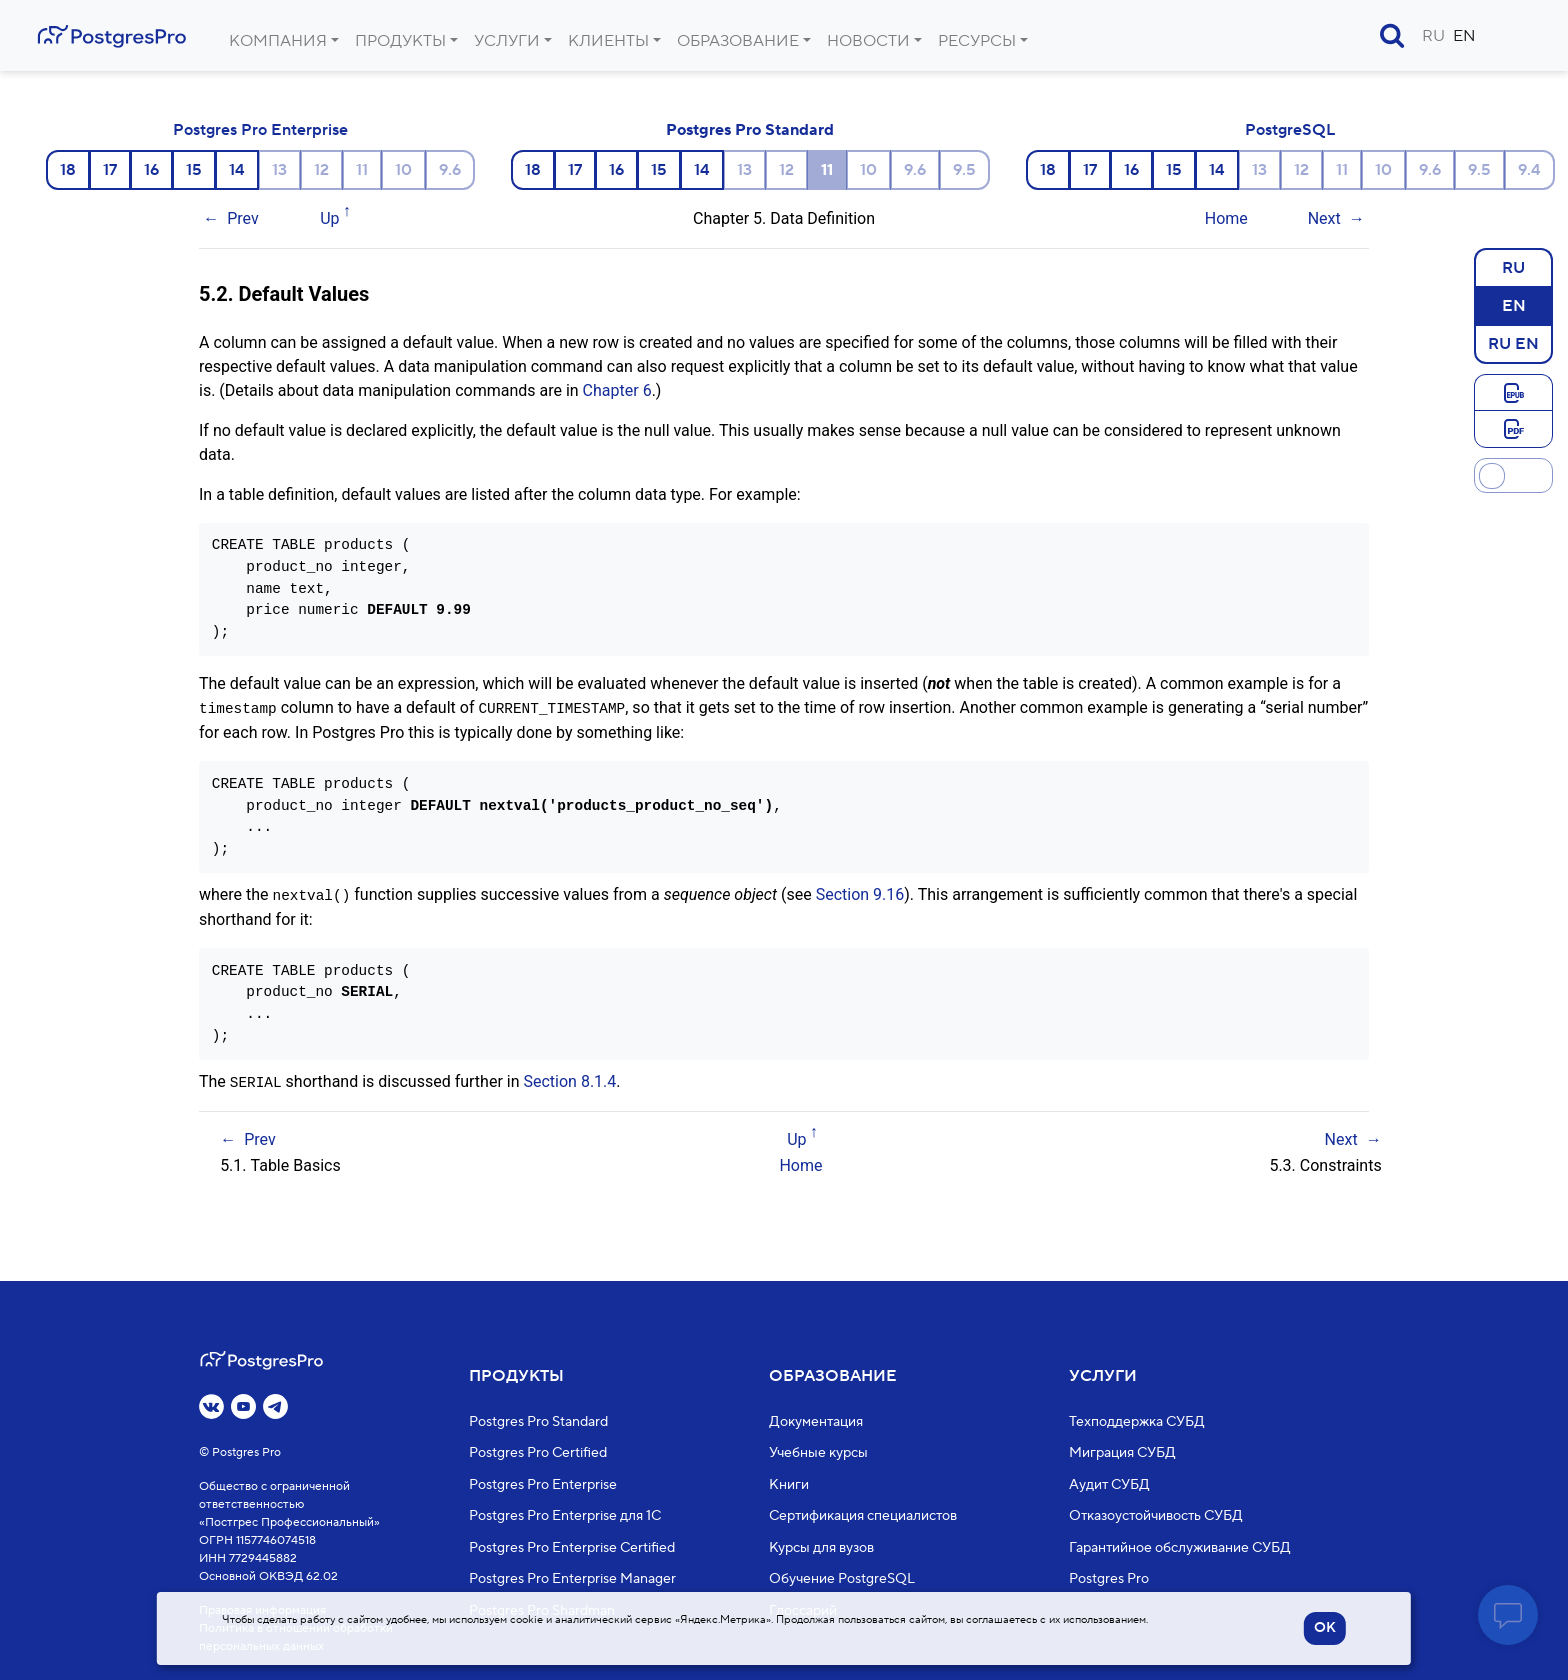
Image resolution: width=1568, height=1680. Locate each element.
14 (237, 170)
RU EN (1513, 343)
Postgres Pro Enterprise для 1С (565, 1516)
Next (1324, 218)
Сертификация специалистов (863, 1516)
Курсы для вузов (821, 1548)
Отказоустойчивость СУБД (1156, 1516)
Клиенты (608, 41)
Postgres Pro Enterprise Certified (572, 1548)
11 (362, 170)
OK (1325, 1628)
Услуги (507, 41)
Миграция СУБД (1122, 1453)
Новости (868, 41)
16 (151, 170)
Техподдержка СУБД (1137, 1422)
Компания (278, 41)
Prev (243, 218)
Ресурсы (977, 41)
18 (68, 170)
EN (1464, 36)
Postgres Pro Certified (538, 1453)
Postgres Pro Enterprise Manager (572, 1579)
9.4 (1529, 170)
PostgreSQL (1290, 130)
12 (321, 170)
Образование (738, 41)
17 (110, 170)
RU (1433, 36)
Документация (816, 1422)
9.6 (450, 170)
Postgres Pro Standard (750, 130)
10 (403, 170)
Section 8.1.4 (569, 1079)
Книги (789, 1485)
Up (329, 218)
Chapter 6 (617, 390)
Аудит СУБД (1109, 1485)
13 (279, 170)
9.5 (964, 170)
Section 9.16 (860, 893)
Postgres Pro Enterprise (260, 130)
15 (194, 170)
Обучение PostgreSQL (842, 1579)
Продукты (400, 41)
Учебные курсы (818, 1453)
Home (1226, 218)
